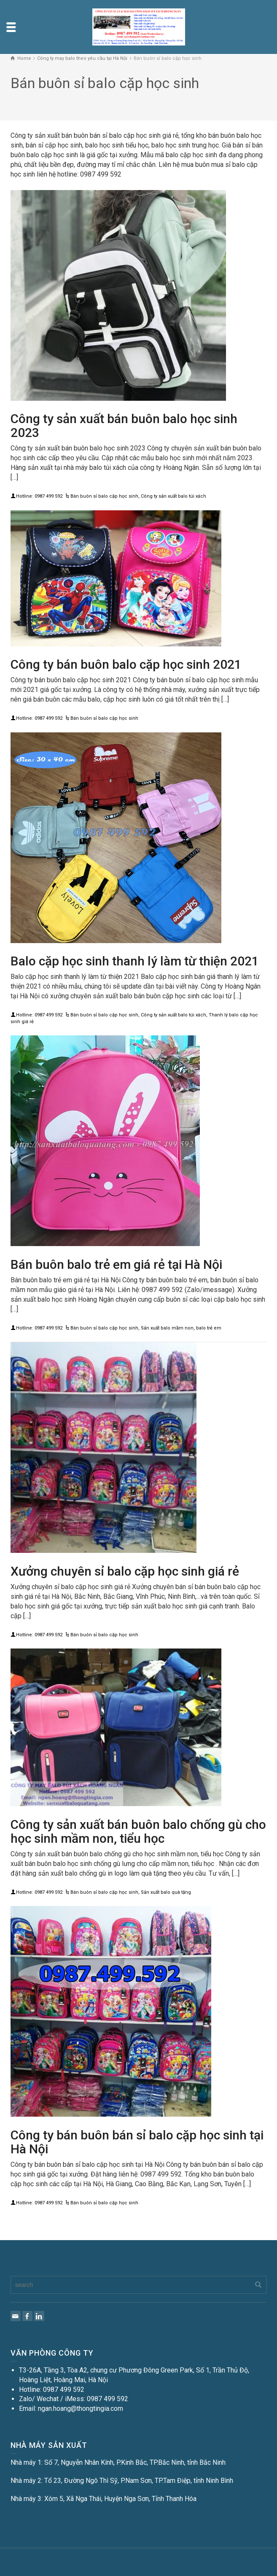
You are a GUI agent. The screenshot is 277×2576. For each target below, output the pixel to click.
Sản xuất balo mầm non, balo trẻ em (181, 1328)
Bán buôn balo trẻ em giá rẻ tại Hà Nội (116, 1264)
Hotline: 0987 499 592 (39, 496)
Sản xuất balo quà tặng (166, 1892)
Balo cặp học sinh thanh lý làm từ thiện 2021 (135, 961)
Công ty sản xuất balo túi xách (173, 496)
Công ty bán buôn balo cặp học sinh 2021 (126, 664)
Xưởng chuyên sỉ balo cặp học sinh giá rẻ (125, 1571)
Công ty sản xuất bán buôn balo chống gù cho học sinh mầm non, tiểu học (138, 1831)
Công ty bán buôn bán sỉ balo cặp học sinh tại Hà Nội (137, 2142)
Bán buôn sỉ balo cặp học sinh (104, 496)
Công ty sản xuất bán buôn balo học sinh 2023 (124, 425)
